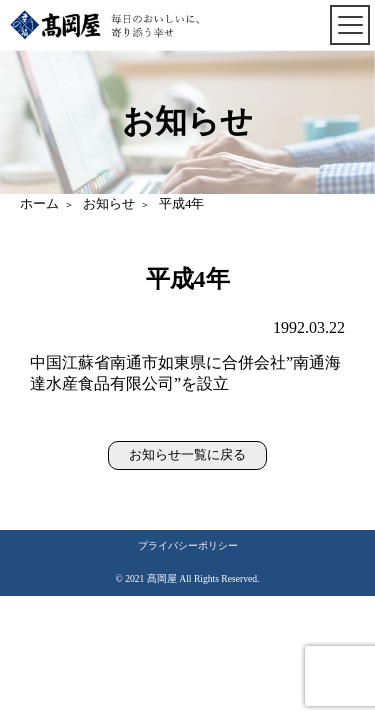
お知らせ (109, 204)
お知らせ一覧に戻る (187, 455)
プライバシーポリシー (188, 545)
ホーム (39, 204)
